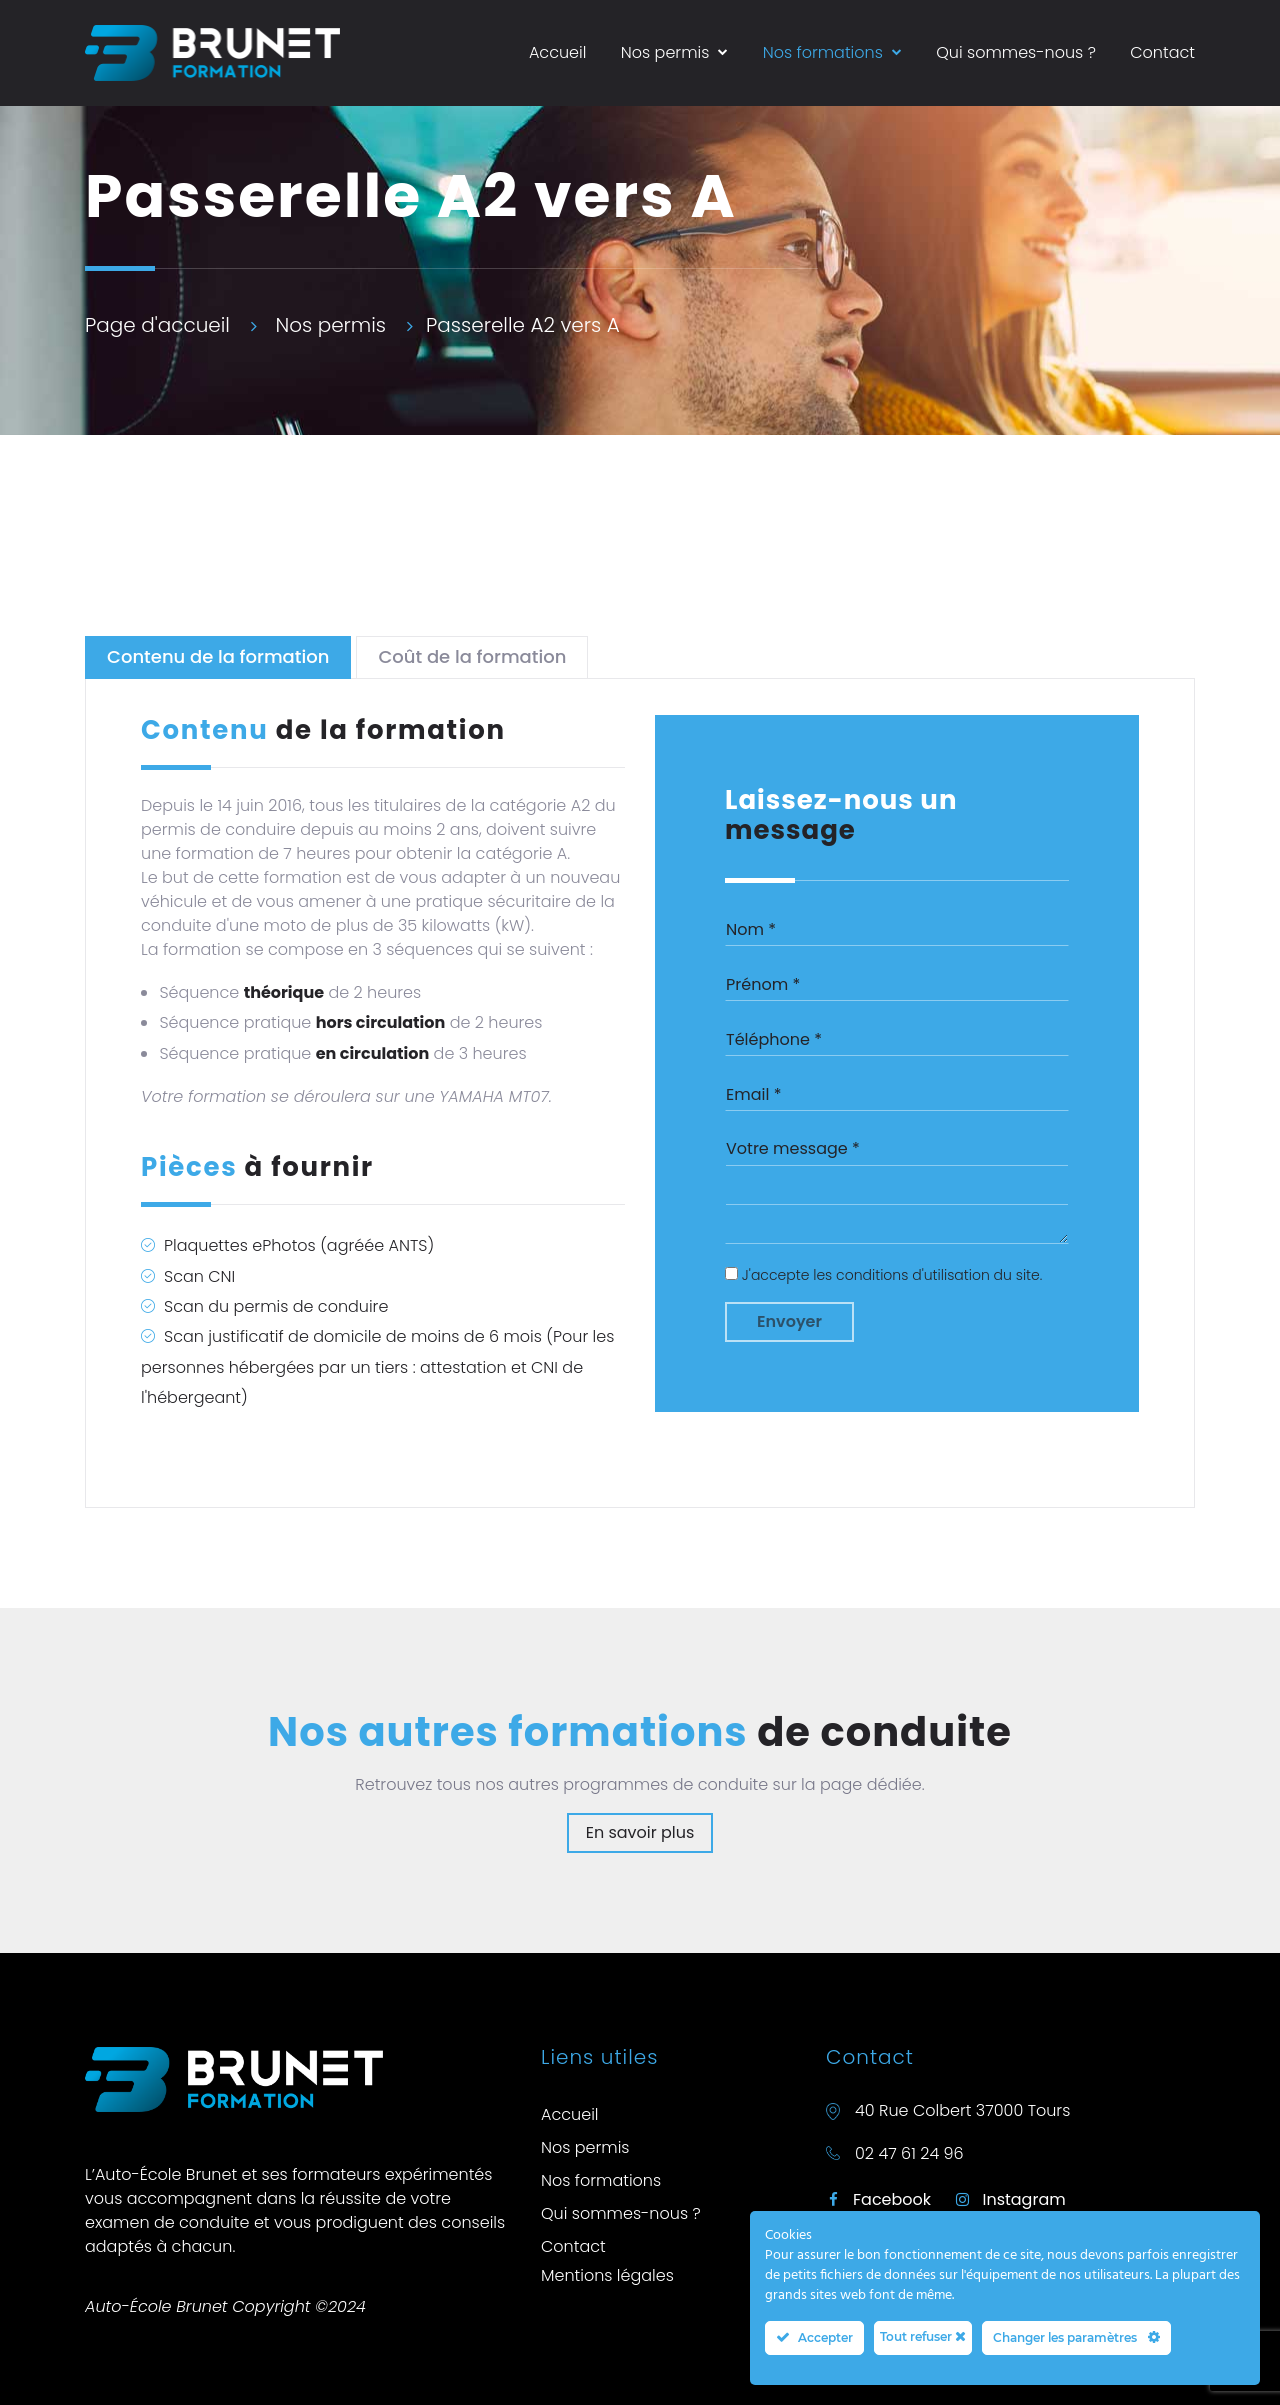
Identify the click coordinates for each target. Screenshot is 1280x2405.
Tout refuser (923, 2336)
